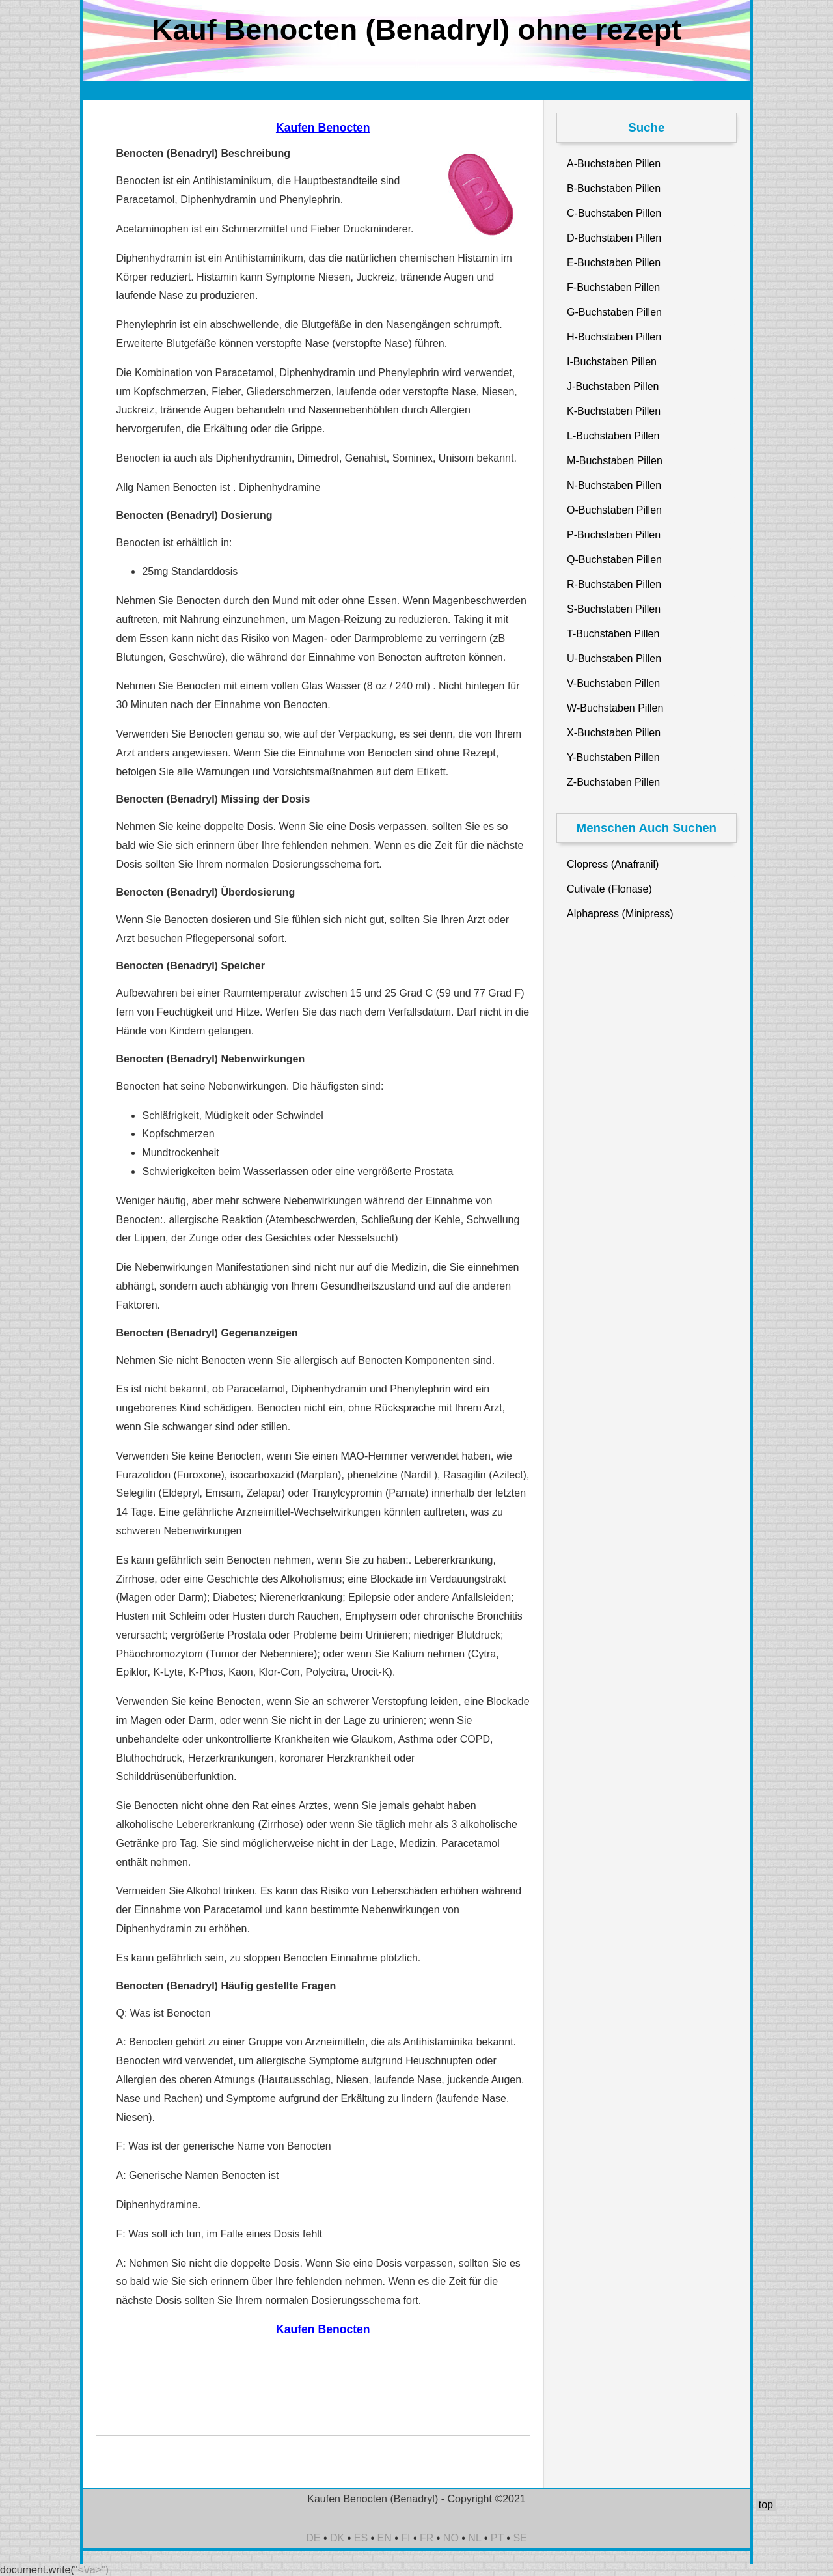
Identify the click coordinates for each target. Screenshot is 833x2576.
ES (361, 2537)
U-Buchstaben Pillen (614, 658)
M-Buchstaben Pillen (614, 460)
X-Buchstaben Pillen (614, 732)
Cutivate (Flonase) (609, 888)
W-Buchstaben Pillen (615, 707)
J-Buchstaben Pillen (613, 386)
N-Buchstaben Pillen (614, 485)
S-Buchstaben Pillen (614, 609)
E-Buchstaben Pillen (614, 262)
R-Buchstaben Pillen (614, 584)
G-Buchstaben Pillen (614, 312)
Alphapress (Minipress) (620, 913)
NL (474, 2537)
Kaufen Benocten (323, 127)
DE (313, 2537)
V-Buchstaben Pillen (613, 683)
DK (337, 2537)
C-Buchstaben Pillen (614, 213)
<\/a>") (93, 2569)
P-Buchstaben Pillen (614, 534)
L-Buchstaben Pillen (613, 435)
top (766, 2504)
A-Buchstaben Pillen (614, 163)
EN (384, 2537)
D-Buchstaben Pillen (614, 237)
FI (405, 2537)
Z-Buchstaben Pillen (613, 782)
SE (519, 2537)
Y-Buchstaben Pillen (613, 757)
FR (426, 2537)
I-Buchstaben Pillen (612, 361)
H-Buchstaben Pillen (614, 336)
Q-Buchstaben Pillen (614, 559)
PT (497, 2537)
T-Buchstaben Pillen (613, 633)
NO (451, 2537)
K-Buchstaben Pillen (614, 411)
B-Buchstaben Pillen (614, 188)
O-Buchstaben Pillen (614, 510)
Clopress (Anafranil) (613, 864)
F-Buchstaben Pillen (613, 287)
